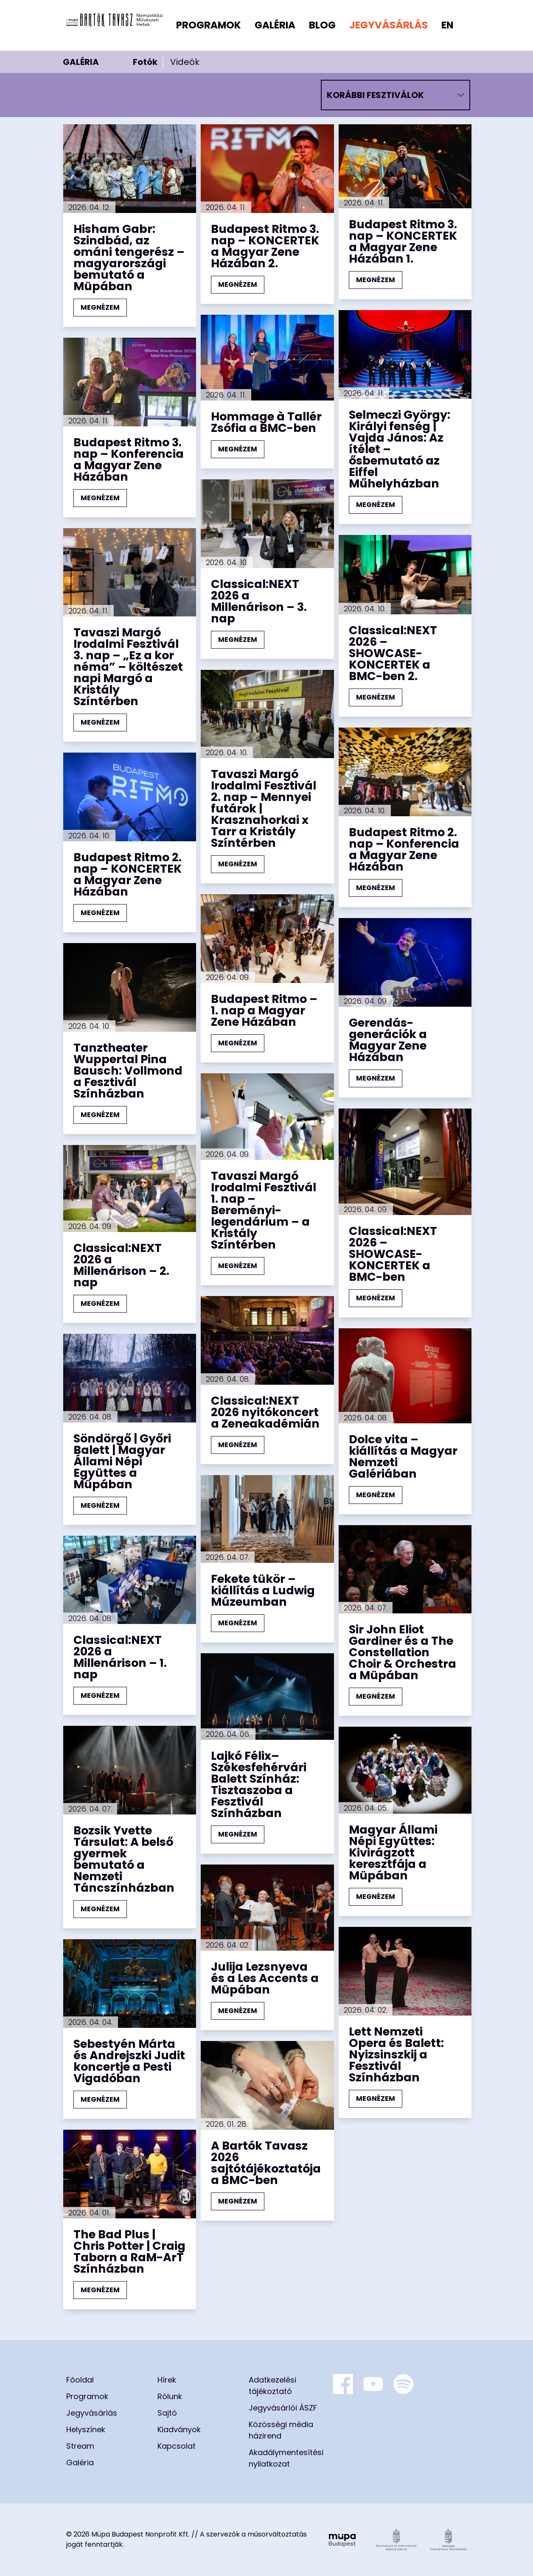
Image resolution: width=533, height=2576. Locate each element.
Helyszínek (85, 2429)
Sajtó (167, 2413)
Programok (208, 25)
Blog (322, 25)
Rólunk (169, 2396)
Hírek (166, 2379)
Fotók (145, 62)
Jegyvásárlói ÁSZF (283, 2407)
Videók (184, 62)
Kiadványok (179, 2429)
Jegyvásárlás (388, 25)
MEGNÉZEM (100, 307)
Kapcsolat (176, 2446)
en (447, 25)
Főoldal (80, 2379)
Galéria (275, 25)
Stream (80, 2446)
